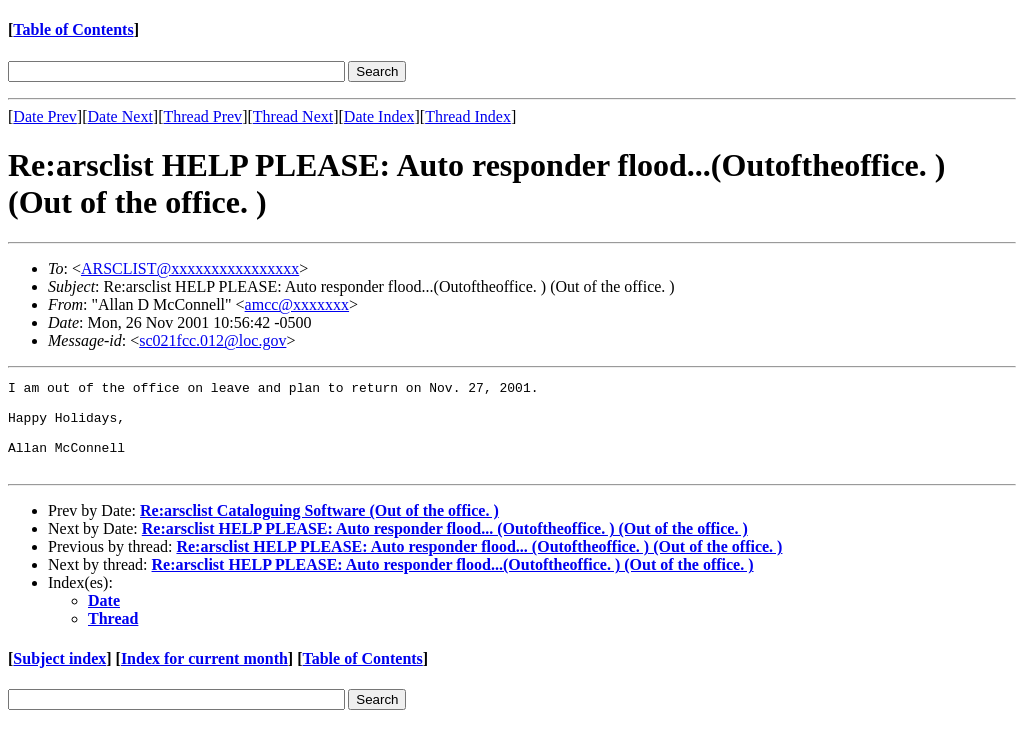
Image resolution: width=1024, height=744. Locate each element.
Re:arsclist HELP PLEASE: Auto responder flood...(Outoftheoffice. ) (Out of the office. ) (453, 582)
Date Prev (45, 116)
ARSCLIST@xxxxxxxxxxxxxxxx (190, 268)
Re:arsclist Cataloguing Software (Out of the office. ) (319, 528)
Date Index (379, 116)
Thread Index (468, 116)
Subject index (59, 676)
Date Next (120, 116)
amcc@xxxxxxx (297, 304)
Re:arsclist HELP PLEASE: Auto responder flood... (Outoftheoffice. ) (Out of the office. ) (445, 546)
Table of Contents (73, 29)
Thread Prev (202, 116)
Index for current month (204, 676)
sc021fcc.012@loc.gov (212, 340)
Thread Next (293, 116)
